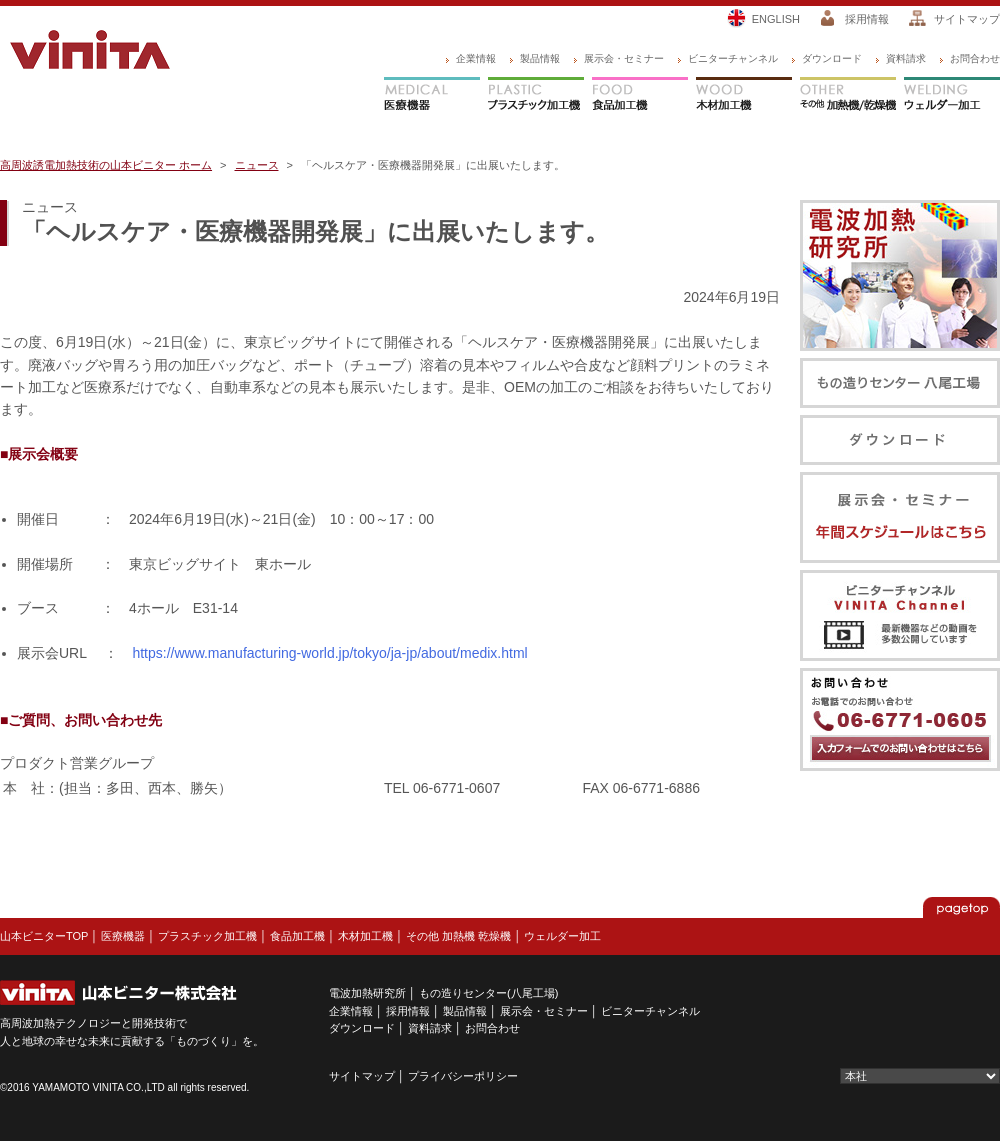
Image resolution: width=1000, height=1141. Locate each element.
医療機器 (432, 96)
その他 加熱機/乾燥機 (848, 96)
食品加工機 (640, 96)
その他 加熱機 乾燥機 (458, 936)
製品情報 (540, 58)
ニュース (257, 165)
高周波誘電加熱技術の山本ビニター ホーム (106, 165)
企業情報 (476, 58)
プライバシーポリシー (463, 1076)
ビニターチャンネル (733, 58)
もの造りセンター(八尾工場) (488, 993)
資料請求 (906, 58)
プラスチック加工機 (536, 96)
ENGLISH (776, 19)
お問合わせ (975, 58)
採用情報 (867, 19)
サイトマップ (967, 19)
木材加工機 (744, 96)
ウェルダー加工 (952, 96)
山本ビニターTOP (44, 936)
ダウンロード (832, 58)
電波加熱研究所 (367, 993)
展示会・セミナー (624, 58)
